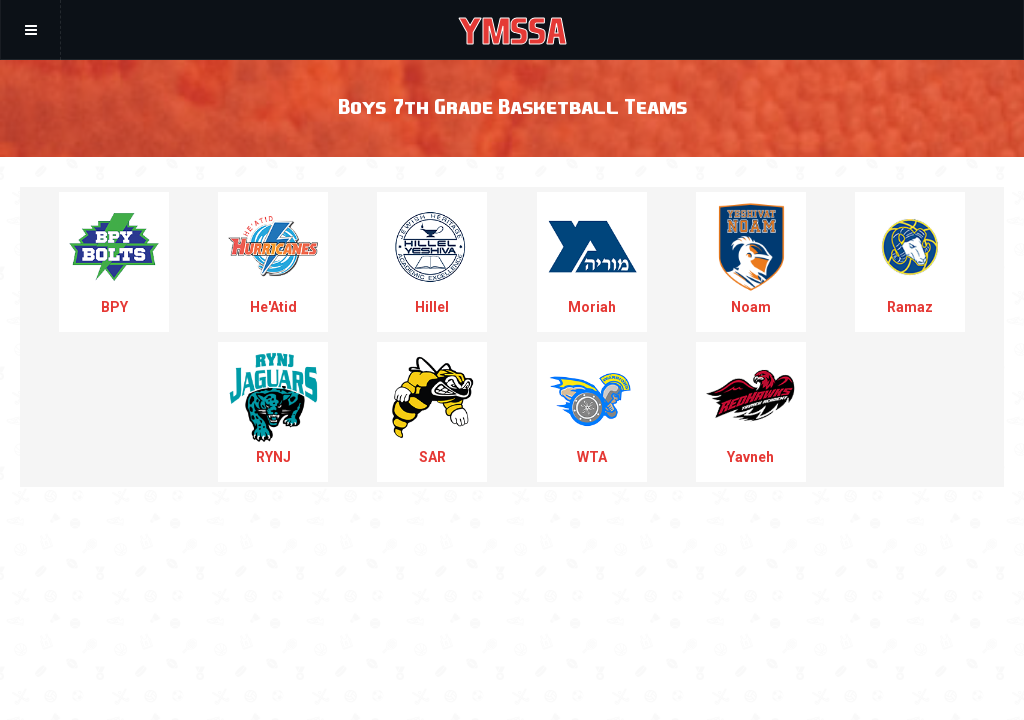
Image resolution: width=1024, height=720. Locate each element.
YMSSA (512, 30)
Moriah (592, 258)
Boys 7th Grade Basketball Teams (512, 105)
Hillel (432, 258)
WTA (592, 408)
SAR (432, 408)
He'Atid (273, 258)
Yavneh (751, 408)
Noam (751, 258)
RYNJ (273, 408)
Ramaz (910, 258)
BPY (114, 258)
